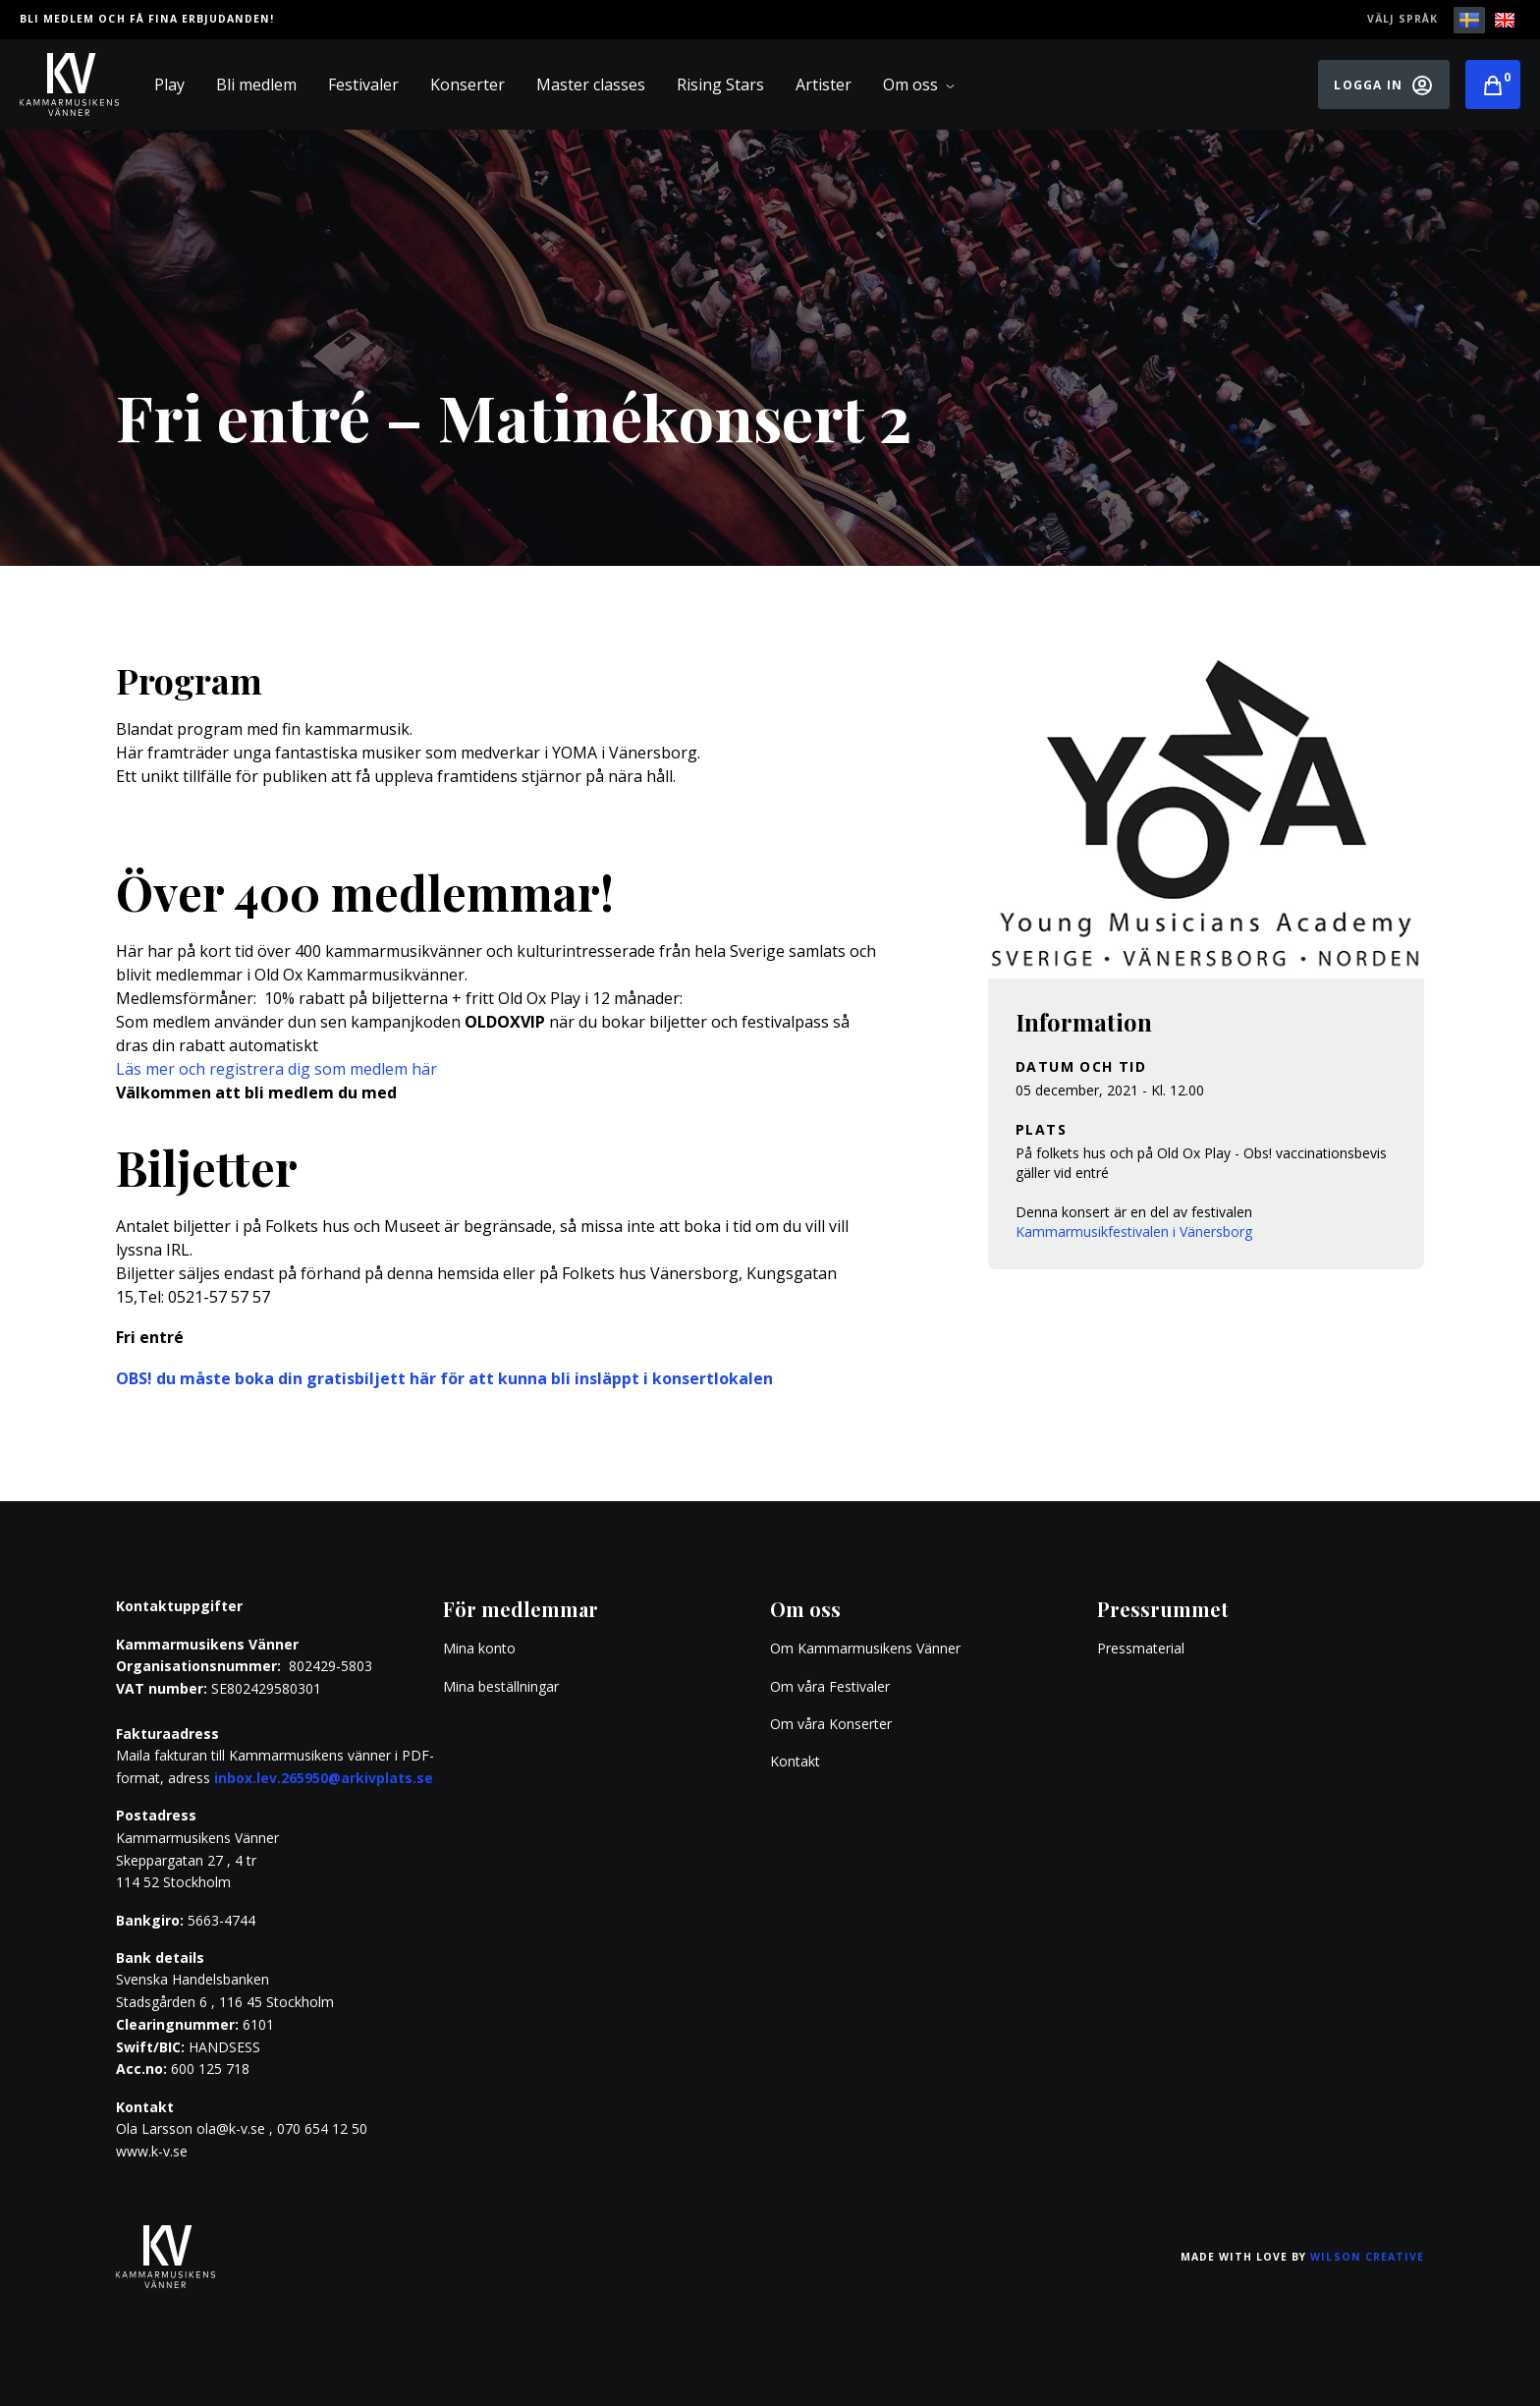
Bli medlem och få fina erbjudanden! (147, 19)
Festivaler (363, 84)
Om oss (919, 84)
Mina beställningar (501, 1686)
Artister (824, 84)
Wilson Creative (1367, 2257)
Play (169, 84)
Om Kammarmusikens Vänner (865, 1648)
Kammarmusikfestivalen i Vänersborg (1134, 1231)
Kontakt (795, 1761)
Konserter (467, 84)
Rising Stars (720, 84)
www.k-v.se (152, 2151)
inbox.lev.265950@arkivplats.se (323, 1777)
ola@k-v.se (230, 2128)
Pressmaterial (1140, 1648)
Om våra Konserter (831, 1723)
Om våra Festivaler (832, 1686)
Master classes (590, 84)
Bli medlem (256, 84)
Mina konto (479, 1648)
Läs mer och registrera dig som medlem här (276, 1069)
